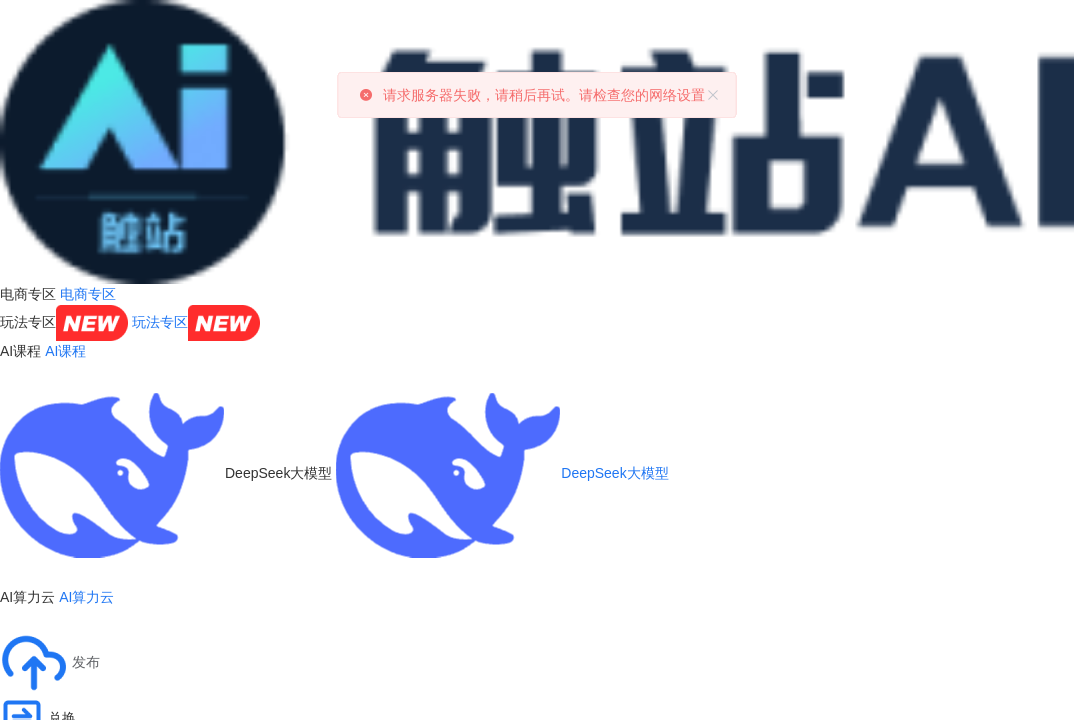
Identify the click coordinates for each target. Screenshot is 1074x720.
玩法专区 (196, 322)
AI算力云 (86, 597)
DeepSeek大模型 (502, 473)
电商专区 (88, 294)
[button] (50, 663)
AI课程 (65, 351)
